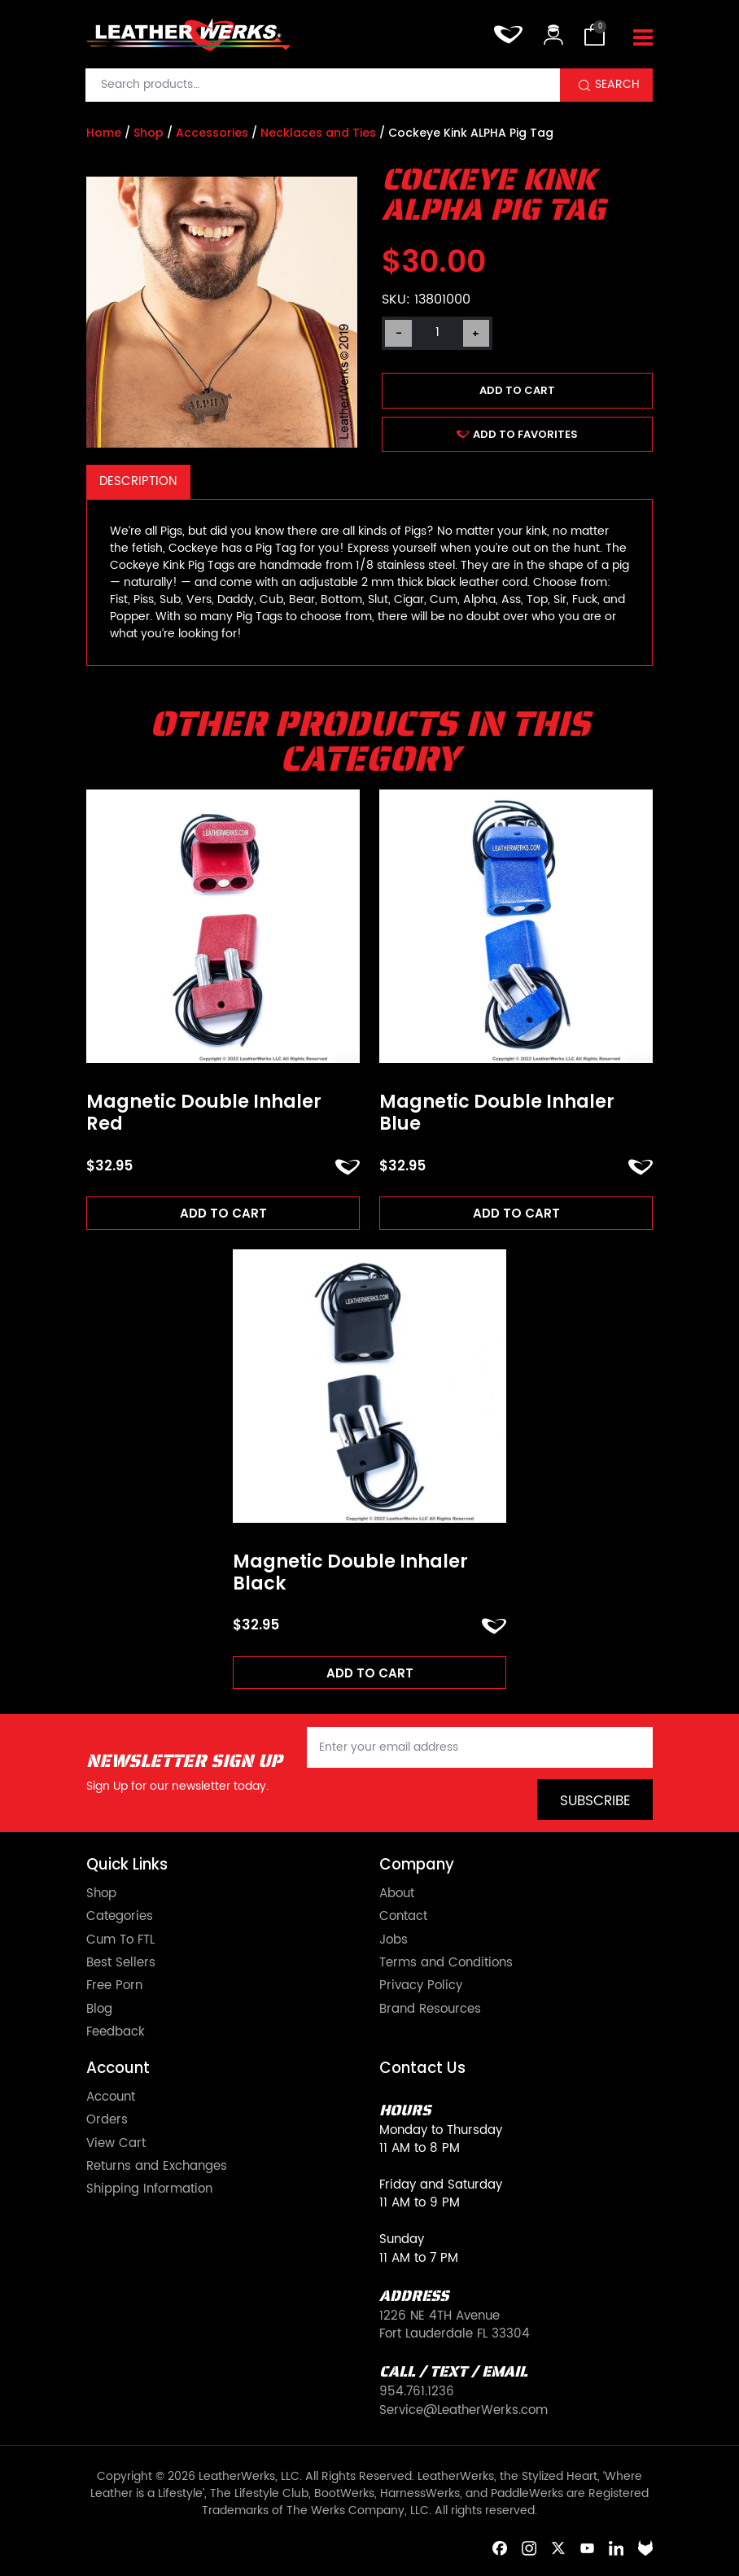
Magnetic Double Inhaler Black (350, 1573)
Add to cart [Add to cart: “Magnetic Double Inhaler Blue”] (516, 1213)
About (396, 1894)
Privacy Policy (420, 1986)
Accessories (212, 133)
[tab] (138, 482)
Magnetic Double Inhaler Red (203, 1113)
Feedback (115, 2032)
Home (103, 133)
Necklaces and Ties (318, 133)
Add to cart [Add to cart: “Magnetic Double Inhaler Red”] (223, 1213)
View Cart (116, 2144)
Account (110, 2097)
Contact (403, 1917)
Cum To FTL (120, 1940)
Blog (99, 2009)
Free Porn (114, 1986)
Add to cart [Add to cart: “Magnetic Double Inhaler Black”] (369, 1673)
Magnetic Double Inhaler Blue (496, 1113)
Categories (119, 1917)
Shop (148, 133)
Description (138, 481)
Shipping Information (149, 2189)
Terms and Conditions (446, 1963)
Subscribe (595, 1801)
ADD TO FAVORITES (517, 434)
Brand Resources (430, 2009)
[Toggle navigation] (643, 38)
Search (617, 85)
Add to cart (517, 390)
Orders (107, 2120)
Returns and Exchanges (156, 2167)
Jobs (393, 1940)
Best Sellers (120, 1963)
